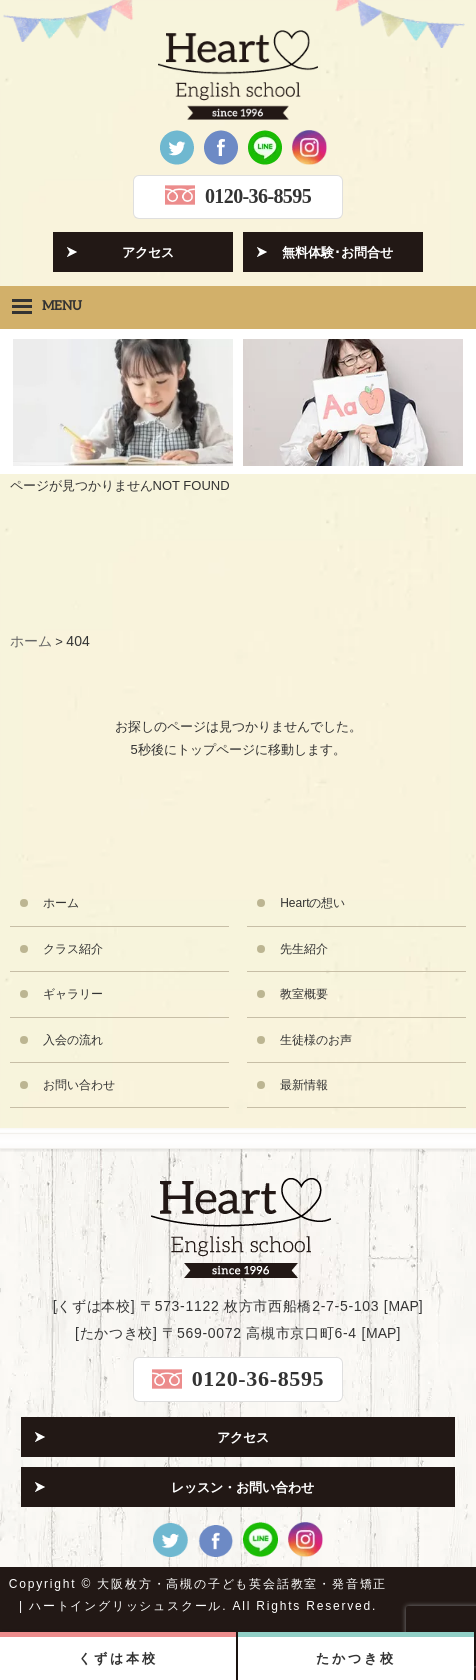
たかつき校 (355, 1658)
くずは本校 (117, 1658)
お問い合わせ (79, 1085)
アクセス (148, 252)
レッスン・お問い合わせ (242, 1487)
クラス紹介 (73, 949)
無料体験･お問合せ (337, 252)
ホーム (61, 903)
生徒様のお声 (316, 1040)
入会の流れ (73, 1040)
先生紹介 (304, 949)
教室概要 (304, 994)
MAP (403, 1306)
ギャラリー (73, 994)
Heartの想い (312, 903)
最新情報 (304, 1085)
